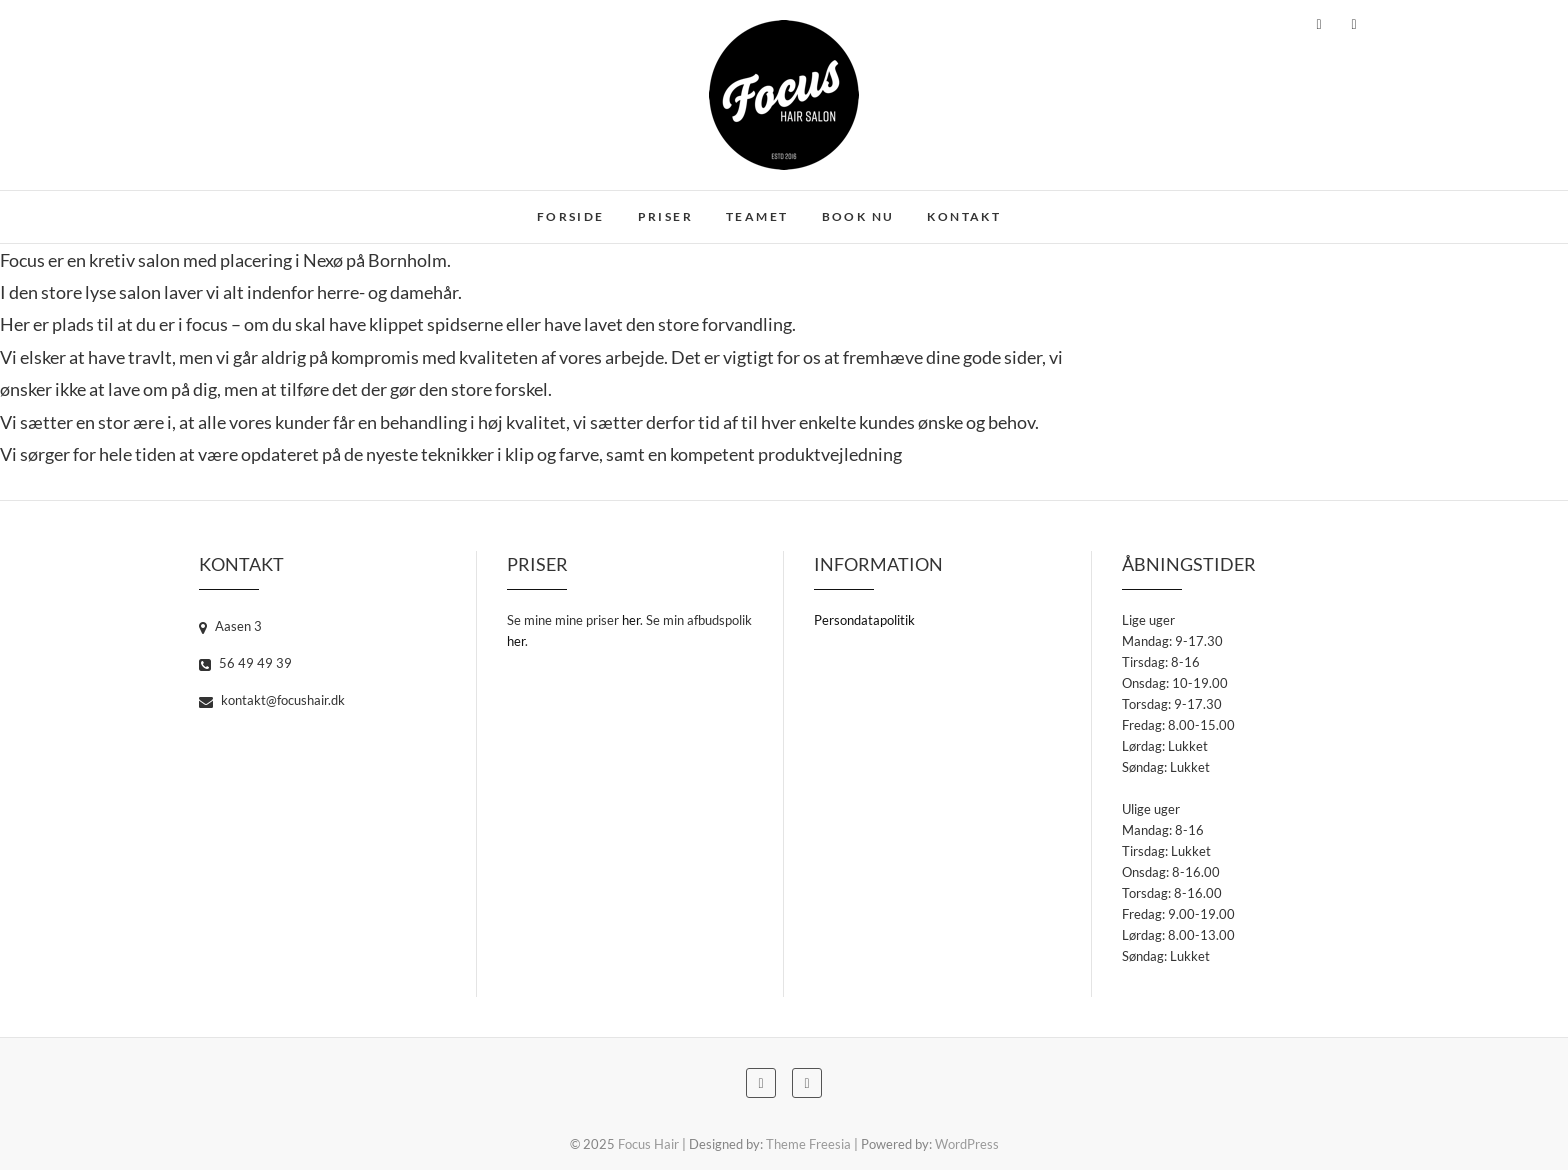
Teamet (757, 216)
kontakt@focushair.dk (272, 700)
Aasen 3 (230, 626)
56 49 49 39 (245, 663)
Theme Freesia (808, 1144)
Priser (665, 216)
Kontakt (964, 216)
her (631, 620)
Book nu (858, 216)
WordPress (967, 1144)
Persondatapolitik (864, 620)
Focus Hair (648, 1144)
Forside (571, 216)
